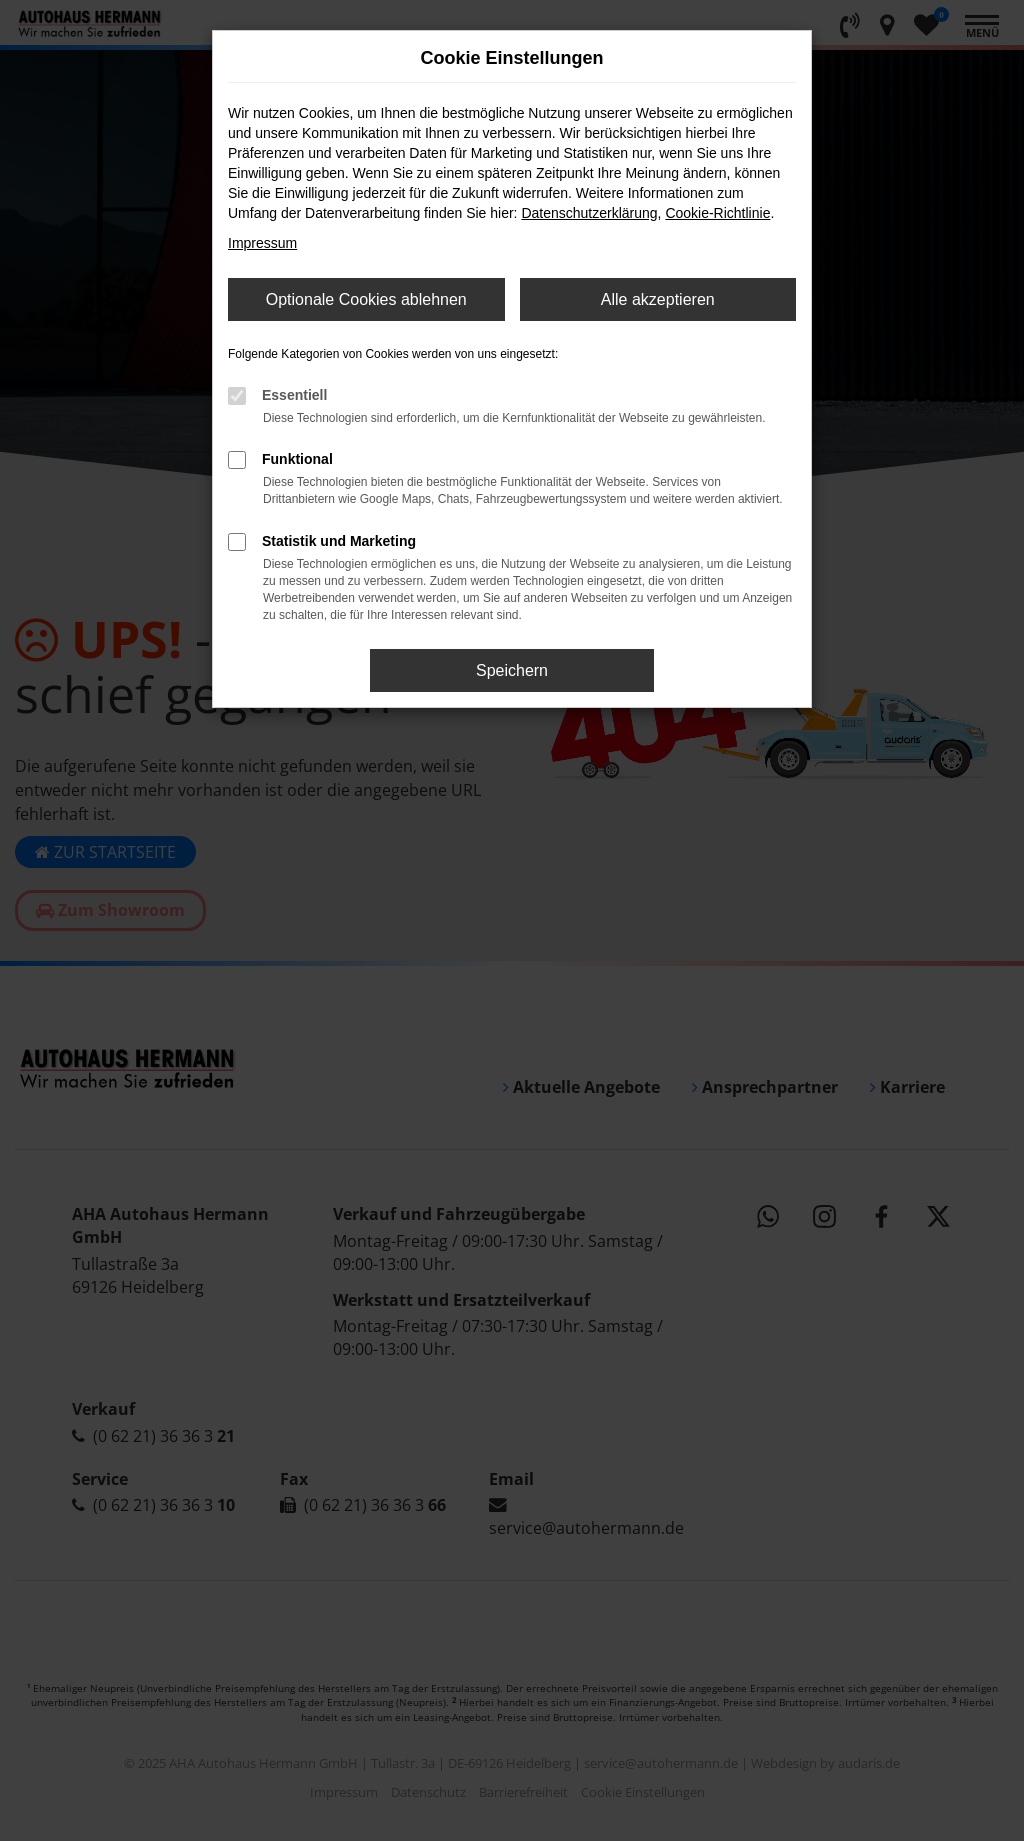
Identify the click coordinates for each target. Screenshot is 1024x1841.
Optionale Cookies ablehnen (366, 299)
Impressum (262, 243)
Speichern (512, 670)
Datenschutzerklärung (589, 213)
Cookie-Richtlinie (717, 213)
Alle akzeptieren (658, 299)
